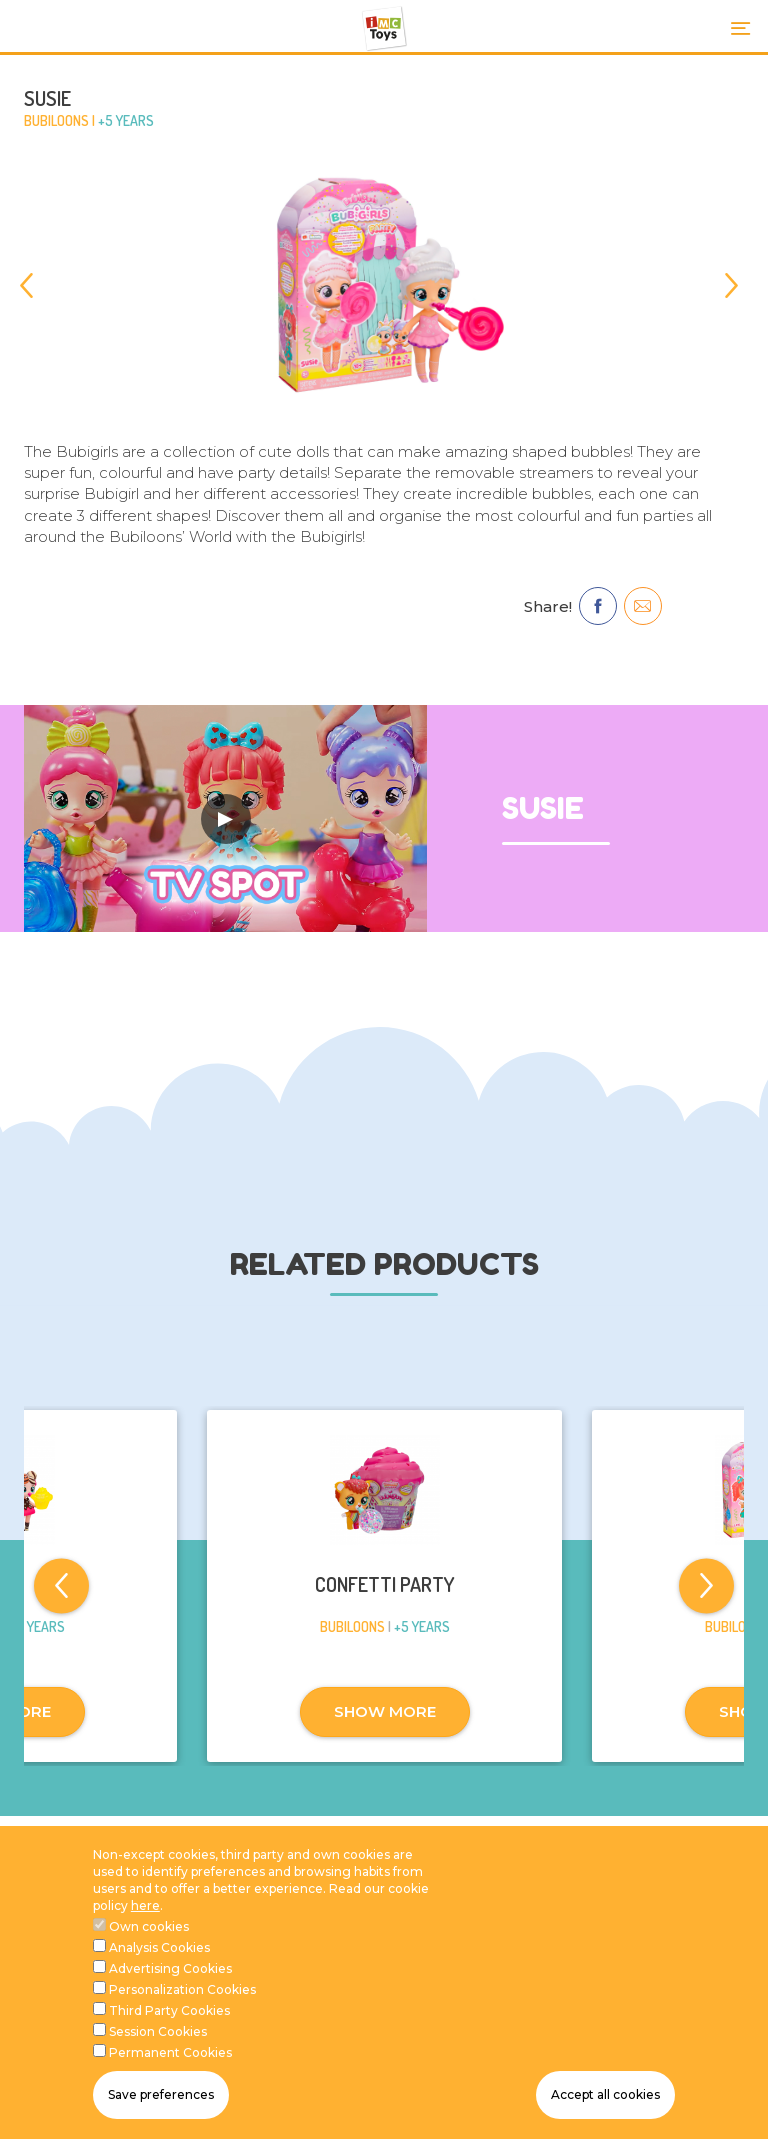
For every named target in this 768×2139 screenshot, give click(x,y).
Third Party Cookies (169, 2012)
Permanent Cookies (170, 2054)
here (145, 1907)
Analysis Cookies (159, 1949)
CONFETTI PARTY (385, 1584)
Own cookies (149, 1928)
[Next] (731, 285)
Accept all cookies (605, 2097)
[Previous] (36, 285)
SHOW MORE (385, 1711)
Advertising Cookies (170, 1970)
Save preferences (161, 2097)
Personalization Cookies (182, 1991)
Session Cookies (158, 2033)
